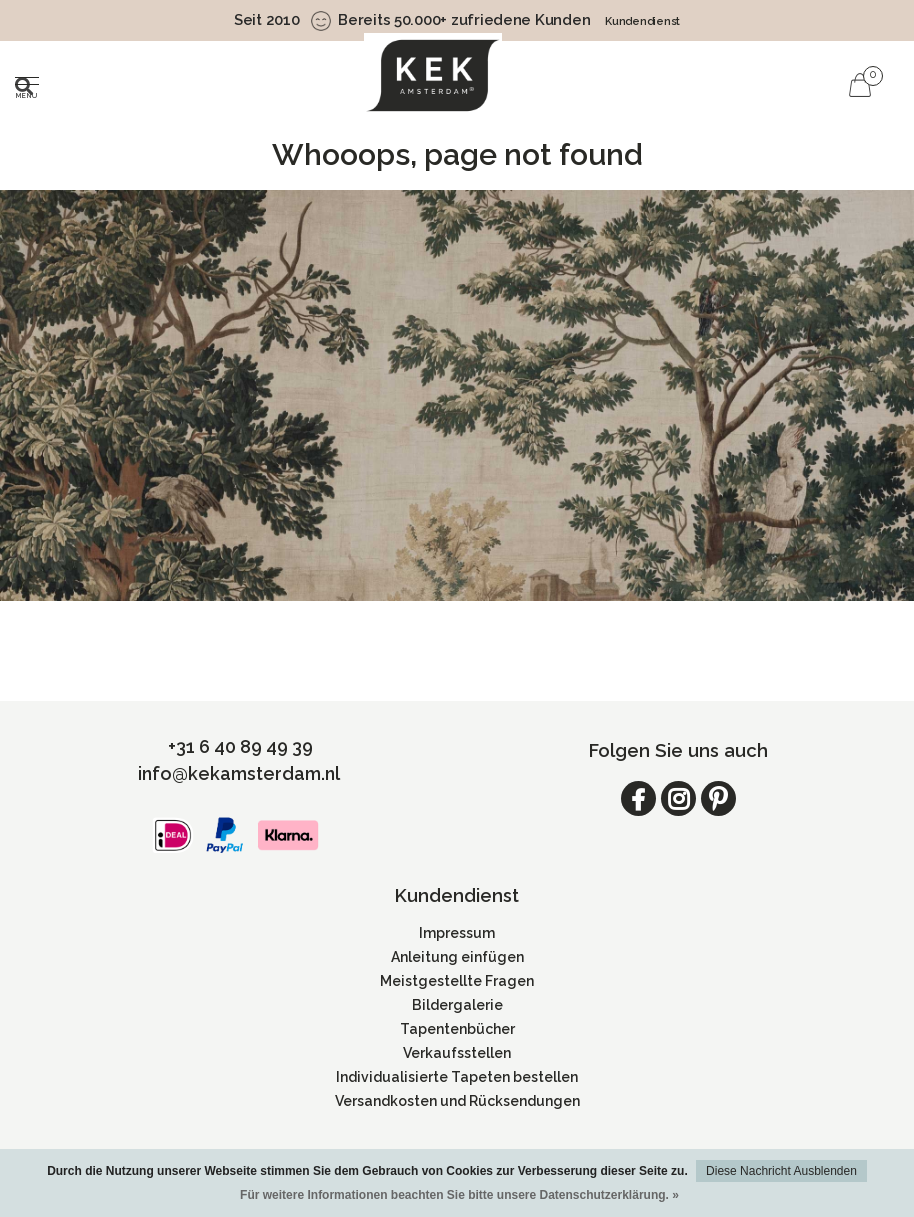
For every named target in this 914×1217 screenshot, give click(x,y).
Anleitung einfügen (457, 957)
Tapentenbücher (457, 1029)
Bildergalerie (457, 1005)
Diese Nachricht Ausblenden (781, 1171)
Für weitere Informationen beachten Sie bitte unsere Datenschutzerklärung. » (459, 1195)
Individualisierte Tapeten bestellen (457, 1077)
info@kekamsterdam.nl (239, 773)
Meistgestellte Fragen (457, 981)
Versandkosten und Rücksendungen (457, 1101)
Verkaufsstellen (457, 1053)
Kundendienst (642, 21)
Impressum (457, 933)
